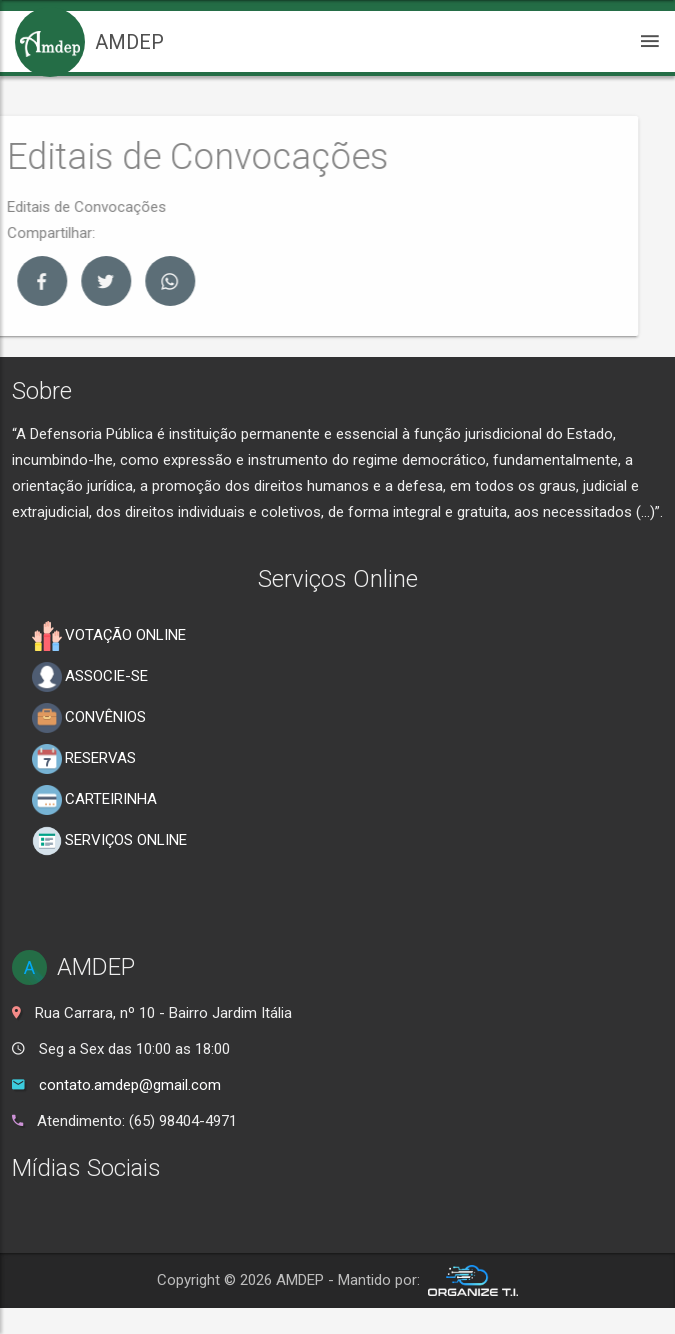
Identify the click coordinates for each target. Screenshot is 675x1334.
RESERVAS (84, 759)
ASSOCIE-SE (90, 677)
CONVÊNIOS (89, 718)
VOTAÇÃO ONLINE (109, 636)
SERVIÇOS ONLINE (109, 841)
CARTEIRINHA (94, 800)
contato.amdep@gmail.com (130, 1085)
